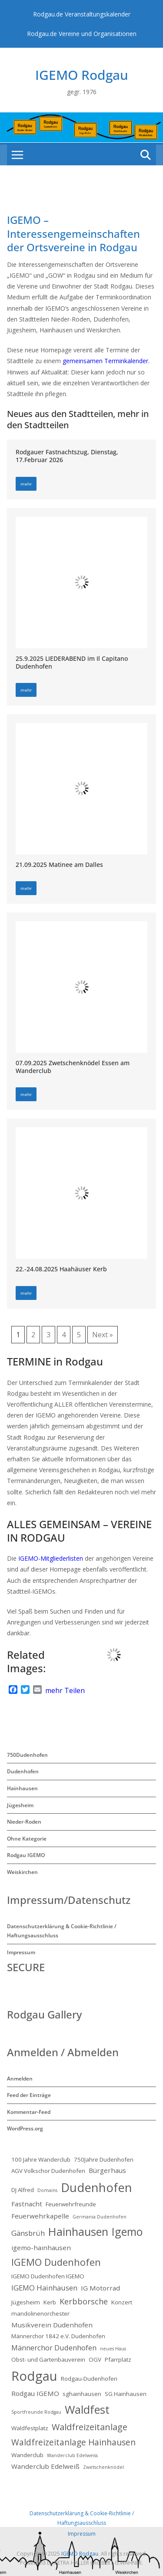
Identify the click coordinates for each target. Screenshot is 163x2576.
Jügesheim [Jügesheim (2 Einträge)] (25, 2302)
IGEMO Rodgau (81, 75)
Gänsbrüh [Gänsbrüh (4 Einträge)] (28, 2233)
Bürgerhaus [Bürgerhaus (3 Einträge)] (107, 2170)
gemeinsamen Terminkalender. (106, 361)
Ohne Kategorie (27, 1838)
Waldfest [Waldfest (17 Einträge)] (87, 2409)
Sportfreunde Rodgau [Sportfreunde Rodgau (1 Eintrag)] (36, 2412)
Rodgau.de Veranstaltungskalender (81, 14)
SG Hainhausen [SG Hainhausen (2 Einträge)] (125, 2394)
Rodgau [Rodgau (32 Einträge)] (34, 2376)
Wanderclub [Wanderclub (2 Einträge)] (27, 2455)
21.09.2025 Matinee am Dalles (59, 864)
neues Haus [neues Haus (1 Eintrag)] (113, 2349)
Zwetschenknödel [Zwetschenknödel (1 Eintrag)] (103, 2467)
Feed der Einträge (29, 2095)
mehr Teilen (65, 1690)
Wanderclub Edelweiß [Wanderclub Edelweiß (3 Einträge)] (45, 2466)
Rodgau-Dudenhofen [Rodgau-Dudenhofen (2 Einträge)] (89, 2378)
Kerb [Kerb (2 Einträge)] (49, 2302)
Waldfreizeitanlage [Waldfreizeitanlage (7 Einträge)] (89, 2427)
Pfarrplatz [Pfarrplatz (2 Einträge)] (118, 2359)
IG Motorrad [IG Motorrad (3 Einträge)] (100, 2288)
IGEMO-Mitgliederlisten (50, 1558)
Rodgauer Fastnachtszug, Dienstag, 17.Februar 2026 (67, 456)
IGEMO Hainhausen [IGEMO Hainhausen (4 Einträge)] (44, 2288)
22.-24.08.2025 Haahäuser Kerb (61, 1269)
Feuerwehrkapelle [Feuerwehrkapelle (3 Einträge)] (40, 2216)
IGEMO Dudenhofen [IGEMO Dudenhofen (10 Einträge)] (56, 2262)
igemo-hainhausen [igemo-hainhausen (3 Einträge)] (41, 2247)
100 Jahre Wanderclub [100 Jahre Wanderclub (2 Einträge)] (40, 2159)
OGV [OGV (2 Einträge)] (95, 2359)
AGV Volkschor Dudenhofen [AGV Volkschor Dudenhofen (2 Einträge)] (48, 2171)
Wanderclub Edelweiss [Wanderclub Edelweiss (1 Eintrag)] (72, 2455)
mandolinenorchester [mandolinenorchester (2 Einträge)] (40, 2313)
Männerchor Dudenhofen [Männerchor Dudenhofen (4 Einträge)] (53, 2348)
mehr (26, 484)
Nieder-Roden (24, 1821)
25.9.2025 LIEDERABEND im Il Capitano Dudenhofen (72, 662)
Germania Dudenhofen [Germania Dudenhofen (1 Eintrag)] (99, 2217)
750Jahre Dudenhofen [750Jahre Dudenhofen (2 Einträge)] (103, 2159)
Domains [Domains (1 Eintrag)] (47, 2190)
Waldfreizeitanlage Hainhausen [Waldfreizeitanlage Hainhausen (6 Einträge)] (73, 2442)
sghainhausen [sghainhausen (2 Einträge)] (82, 2394)
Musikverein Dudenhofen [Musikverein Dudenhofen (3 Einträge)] (52, 2324)
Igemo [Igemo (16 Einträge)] (127, 2231)
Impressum (21, 1952)
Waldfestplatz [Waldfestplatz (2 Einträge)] (29, 2428)
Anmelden (20, 2078)
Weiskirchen (22, 1872)
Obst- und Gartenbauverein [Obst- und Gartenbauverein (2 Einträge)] (48, 2359)
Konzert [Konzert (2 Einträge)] (121, 2302)
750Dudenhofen (27, 1755)
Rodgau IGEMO (26, 1855)
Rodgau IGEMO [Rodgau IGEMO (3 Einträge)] (35, 2393)
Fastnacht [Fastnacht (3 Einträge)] (26, 2203)
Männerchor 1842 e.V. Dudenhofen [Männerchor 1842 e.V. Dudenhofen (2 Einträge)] (58, 2336)
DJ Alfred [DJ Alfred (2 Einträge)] (22, 2190)
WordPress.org (25, 2128)
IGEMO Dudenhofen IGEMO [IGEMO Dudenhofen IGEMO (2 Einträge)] (47, 2276)
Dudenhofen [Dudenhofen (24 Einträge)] (96, 2187)
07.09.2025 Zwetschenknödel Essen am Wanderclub (73, 1067)
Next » (102, 1334)
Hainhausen (22, 1788)
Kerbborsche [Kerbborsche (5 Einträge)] (84, 2301)
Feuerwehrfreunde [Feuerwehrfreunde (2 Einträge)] (71, 2204)
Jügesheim (20, 1805)
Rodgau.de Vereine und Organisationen (81, 34)
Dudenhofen (23, 1771)
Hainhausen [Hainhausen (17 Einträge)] (78, 2231)
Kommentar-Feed (28, 2112)
